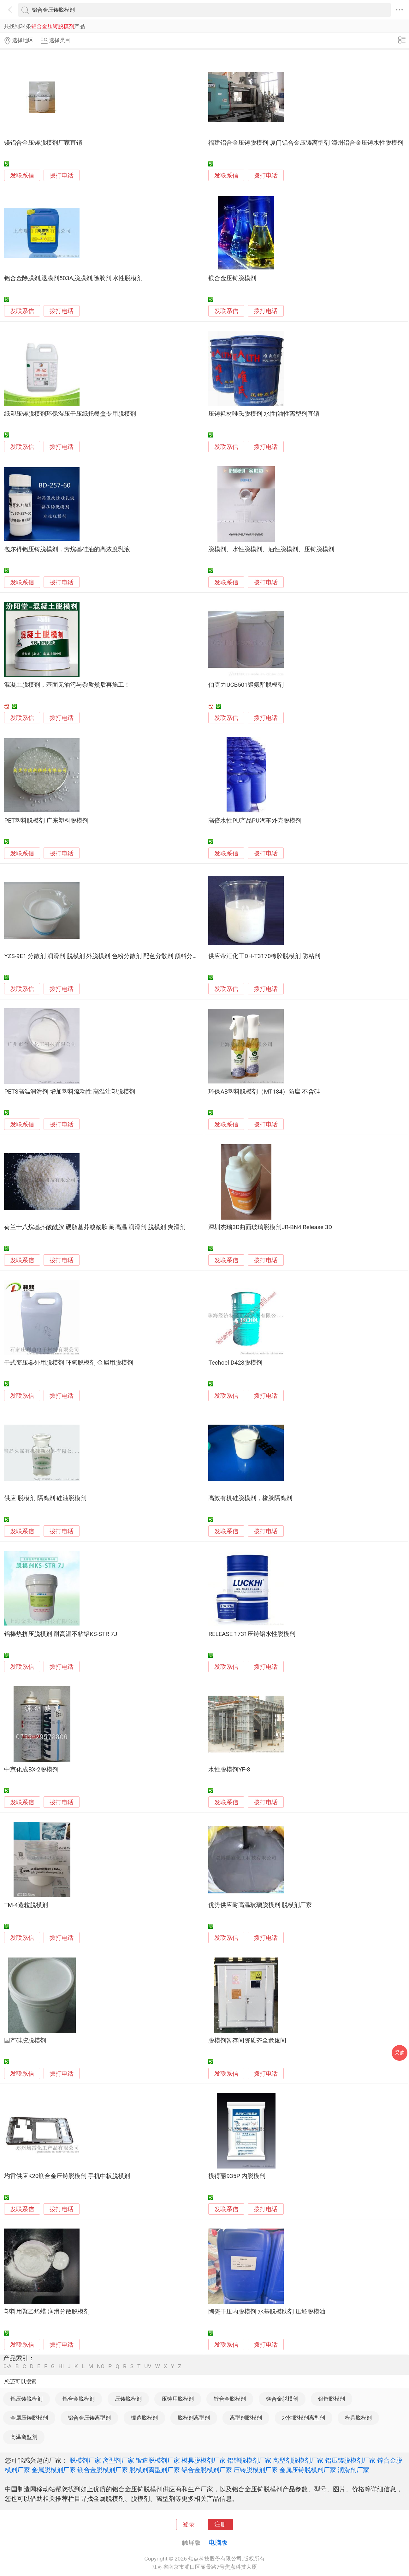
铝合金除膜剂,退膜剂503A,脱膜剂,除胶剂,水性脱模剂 (73, 278)
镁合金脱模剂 (282, 2399)
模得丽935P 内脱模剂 (236, 2176)
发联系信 (22, 175)
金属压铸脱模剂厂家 (307, 2470)
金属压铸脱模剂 (29, 2418)
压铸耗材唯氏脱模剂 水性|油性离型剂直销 (263, 413)
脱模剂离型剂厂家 (154, 2470)
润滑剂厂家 (353, 2470)
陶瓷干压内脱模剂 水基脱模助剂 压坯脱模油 (266, 2311)
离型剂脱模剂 (246, 2418)
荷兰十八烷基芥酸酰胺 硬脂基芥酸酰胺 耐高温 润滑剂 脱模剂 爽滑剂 (94, 1227)
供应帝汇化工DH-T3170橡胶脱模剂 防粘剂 (264, 956)
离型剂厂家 (118, 2460)
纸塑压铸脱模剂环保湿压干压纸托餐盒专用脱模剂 (70, 413)
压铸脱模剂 (128, 2399)
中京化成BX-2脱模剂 (31, 1769)
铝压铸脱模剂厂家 (350, 2460)
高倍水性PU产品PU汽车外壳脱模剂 (254, 820)
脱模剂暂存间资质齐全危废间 (247, 2040)
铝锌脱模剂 (331, 2399)
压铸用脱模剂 (178, 2399)
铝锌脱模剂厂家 (249, 2460)
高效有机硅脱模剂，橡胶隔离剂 (250, 1498)
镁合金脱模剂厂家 (102, 2470)
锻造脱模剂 (144, 2418)
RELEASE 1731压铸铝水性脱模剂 (251, 1634)
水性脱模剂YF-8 (229, 1769)
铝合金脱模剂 (78, 2399)
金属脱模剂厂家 (54, 2470)
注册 (220, 2524)
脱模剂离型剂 (194, 2418)
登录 (189, 2524)
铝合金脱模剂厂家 (206, 2470)
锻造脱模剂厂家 (158, 2460)
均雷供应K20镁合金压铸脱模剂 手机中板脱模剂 (67, 2176)
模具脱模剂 (358, 2418)
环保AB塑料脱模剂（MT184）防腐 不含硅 (264, 1091)
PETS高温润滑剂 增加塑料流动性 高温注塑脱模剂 (69, 1091)
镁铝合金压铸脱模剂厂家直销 (43, 142)
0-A (7, 2366)
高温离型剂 (23, 2437)
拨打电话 (62, 175)
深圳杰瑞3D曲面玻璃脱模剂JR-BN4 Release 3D (270, 1227)
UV (147, 2366)
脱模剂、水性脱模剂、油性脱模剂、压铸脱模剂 (271, 549)
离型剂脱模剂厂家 (298, 2460)
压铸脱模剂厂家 (256, 2470)
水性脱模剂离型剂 (303, 2418)
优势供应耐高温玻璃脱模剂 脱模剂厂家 (260, 1905)
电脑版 (218, 2542)
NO (100, 2366)
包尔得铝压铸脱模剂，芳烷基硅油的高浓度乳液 (67, 549)
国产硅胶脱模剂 (25, 2040)
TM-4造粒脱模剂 (26, 1905)
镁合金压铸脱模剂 (232, 278)
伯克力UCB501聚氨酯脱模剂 (246, 684)
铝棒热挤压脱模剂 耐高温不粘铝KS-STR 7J (60, 1634)
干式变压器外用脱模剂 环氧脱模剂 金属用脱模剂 (68, 1362)
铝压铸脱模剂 (26, 2399)
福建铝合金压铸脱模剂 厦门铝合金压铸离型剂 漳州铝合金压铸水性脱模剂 (305, 142)
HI (61, 2366)
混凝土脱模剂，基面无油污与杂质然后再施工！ (67, 684)
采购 (399, 2053)
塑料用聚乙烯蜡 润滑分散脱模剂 (47, 2311)
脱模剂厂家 (85, 2460)
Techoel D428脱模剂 (235, 1362)
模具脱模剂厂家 (203, 2460)
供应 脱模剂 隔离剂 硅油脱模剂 (45, 1498)
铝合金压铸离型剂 (89, 2418)
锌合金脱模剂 (230, 2399)
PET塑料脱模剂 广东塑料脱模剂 (46, 820)
